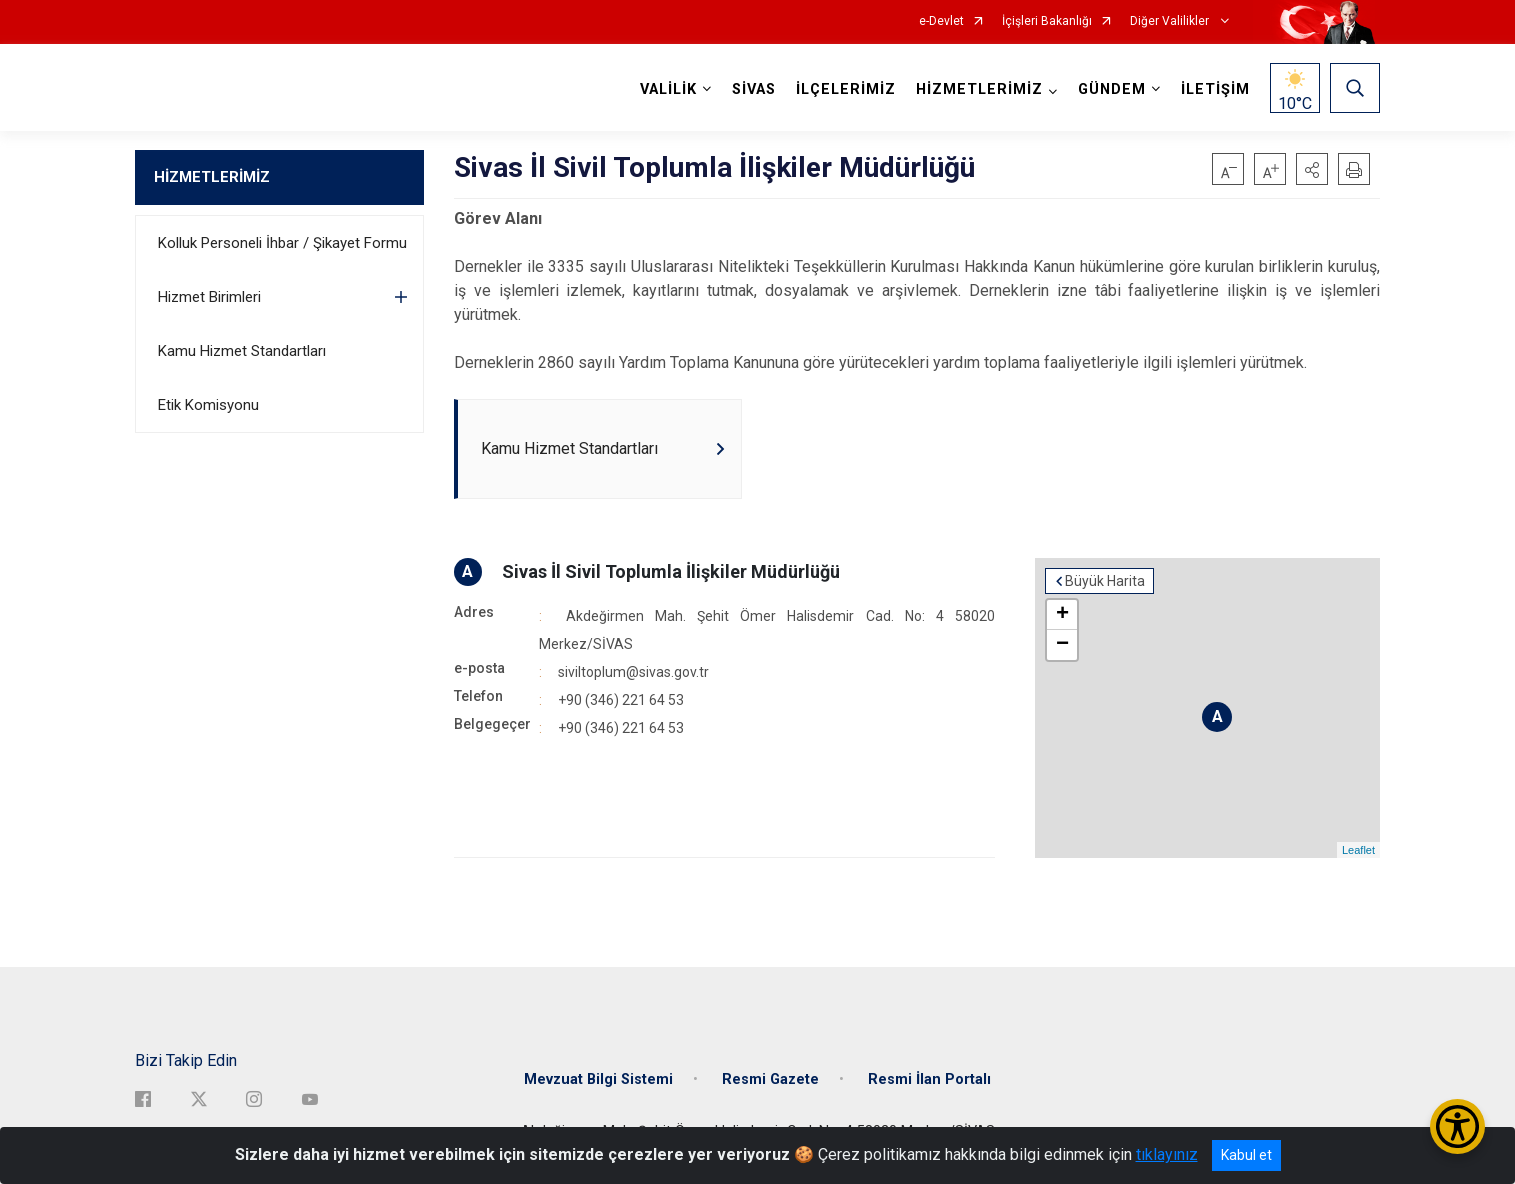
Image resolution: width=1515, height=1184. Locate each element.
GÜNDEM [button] (1112, 89)
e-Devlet (941, 21)
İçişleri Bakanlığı (1047, 21)
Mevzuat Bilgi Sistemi (598, 1079)
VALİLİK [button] (668, 89)
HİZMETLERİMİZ (212, 177)
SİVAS (754, 89)
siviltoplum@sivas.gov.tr (633, 672)
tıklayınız (1167, 1154)
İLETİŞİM (1215, 89)
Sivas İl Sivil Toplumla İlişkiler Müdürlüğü (671, 571)
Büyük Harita (1105, 581)
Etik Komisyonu (208, 405)
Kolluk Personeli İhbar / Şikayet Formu (282, 243)
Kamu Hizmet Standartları (242, 351)
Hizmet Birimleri (209, 297)
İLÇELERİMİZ (846, 89)
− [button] (1062, 645)
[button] (1312, 169)
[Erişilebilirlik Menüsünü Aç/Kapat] (1457, 1126)
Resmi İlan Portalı (929, 1079)
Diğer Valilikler (1171, 21)
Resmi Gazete (770, 1079)
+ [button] (1062, 615)
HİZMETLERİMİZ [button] (979, 89)
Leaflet (1358, 850)
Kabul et (1246, 1155)
